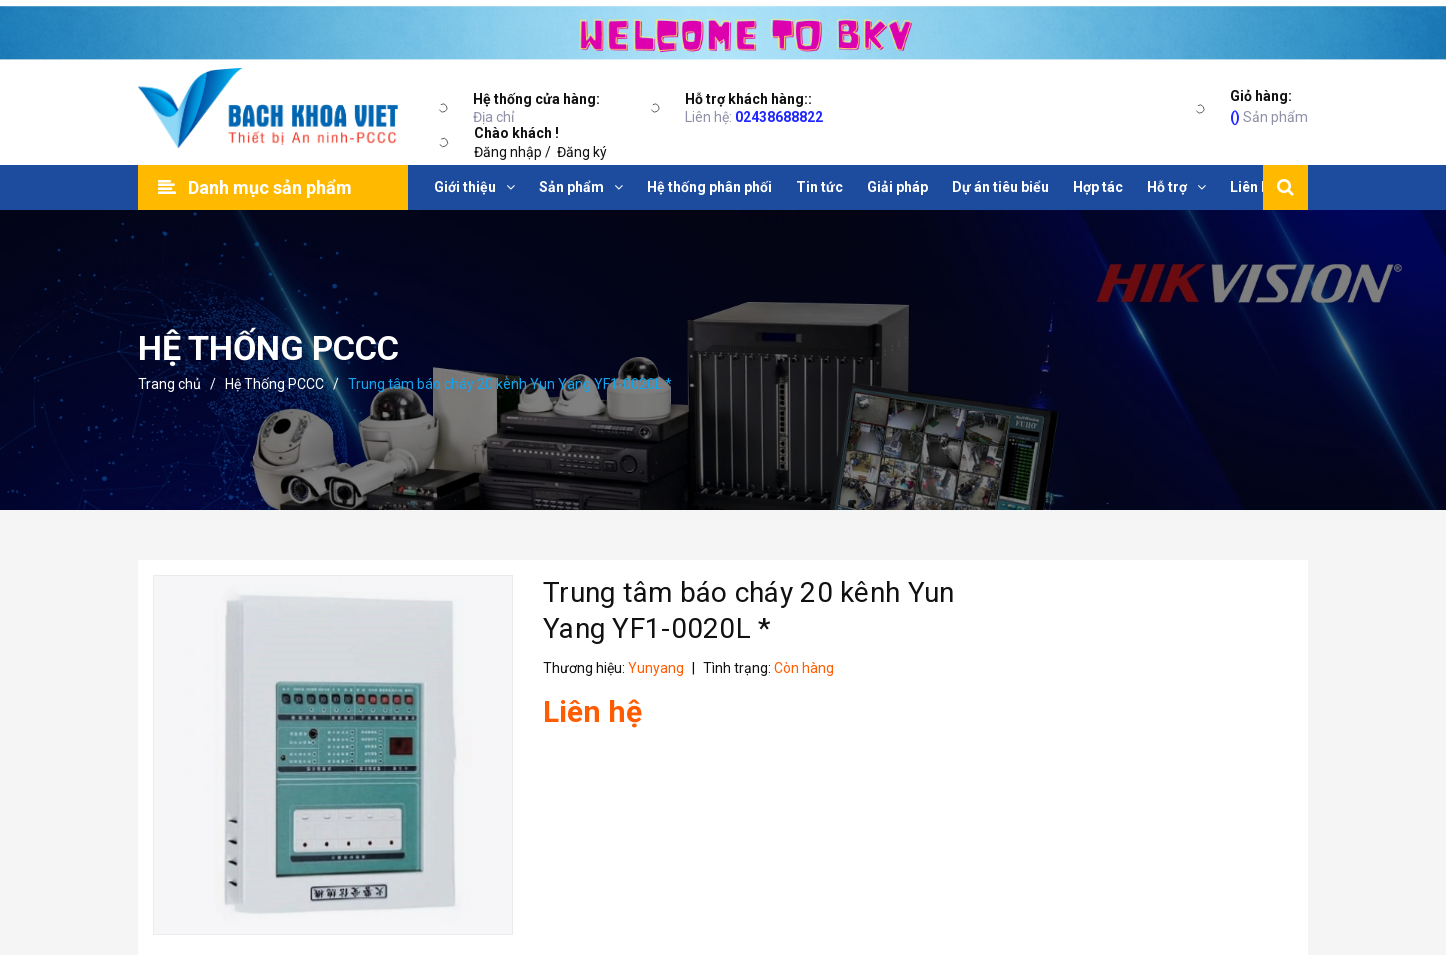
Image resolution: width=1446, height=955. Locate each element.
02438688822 (779, 117)
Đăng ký (582, 152)
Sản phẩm (1269, 105)
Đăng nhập (508, 152)
